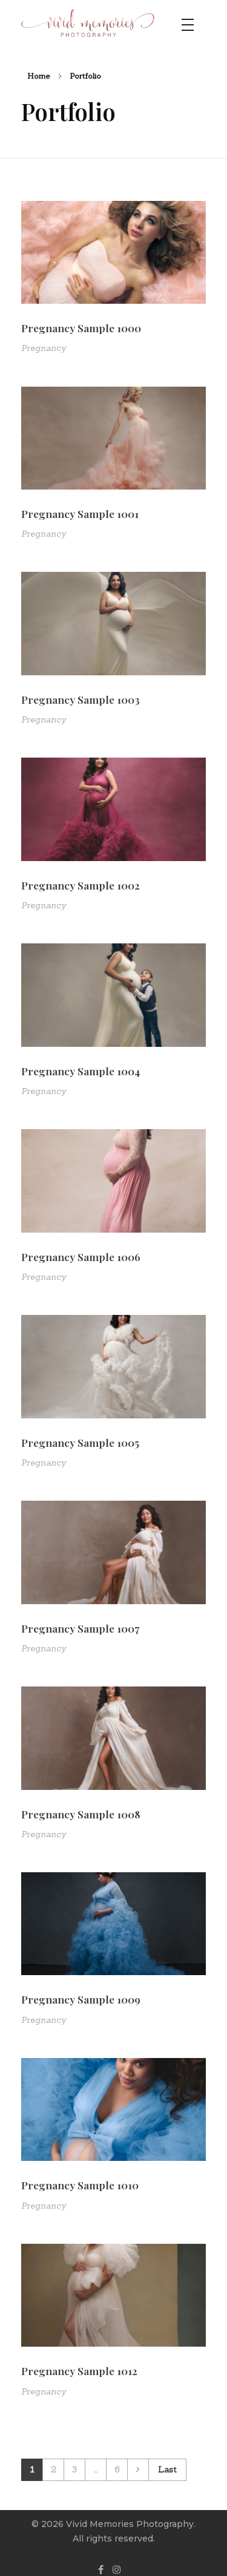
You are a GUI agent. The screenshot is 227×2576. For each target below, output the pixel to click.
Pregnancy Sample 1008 (80, 1814)
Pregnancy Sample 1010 (80, 2185)
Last (167, 2469)
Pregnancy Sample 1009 (80, 1999)
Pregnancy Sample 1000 (81, 328)
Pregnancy (43, 347)
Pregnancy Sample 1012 (79, 2371)
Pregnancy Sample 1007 (80, 1628)
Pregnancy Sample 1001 (80, 513)
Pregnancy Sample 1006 (80, 1256)
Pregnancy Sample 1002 (80, 885)
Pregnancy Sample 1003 (80, 699)
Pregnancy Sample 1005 (80, 1442)
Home (38, 75)
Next (137, 2470)
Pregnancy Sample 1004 (80, 1071)
